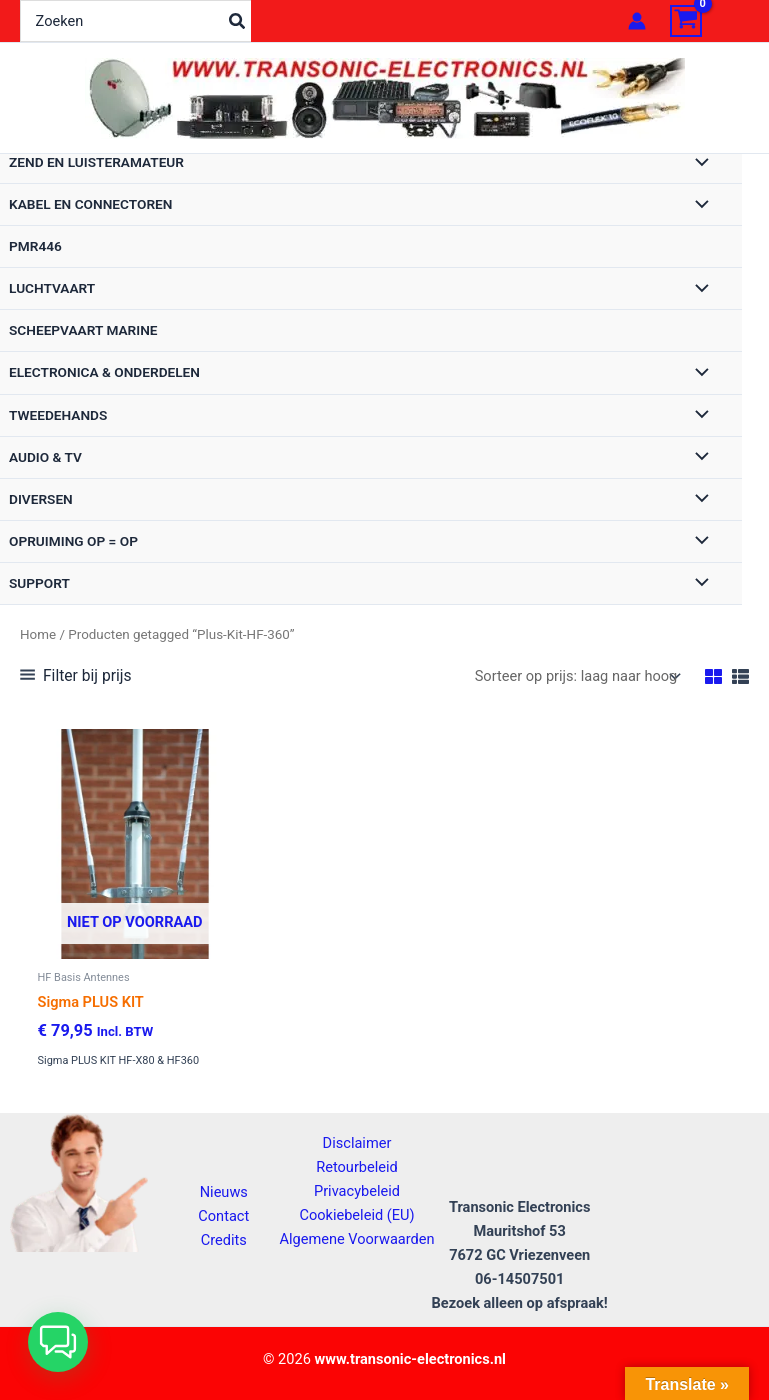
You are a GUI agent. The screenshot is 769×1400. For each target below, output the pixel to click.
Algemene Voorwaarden (356, 1239)
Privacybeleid (357, 1191)
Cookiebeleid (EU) (356, 1215)
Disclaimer (357, 1143)
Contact (223, 1216)
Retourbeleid (357, 1167)
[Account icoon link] (637, 21)
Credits (224, 1240)
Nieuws (224, 1192)
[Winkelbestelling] (576, 676)
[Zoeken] (238, 21)
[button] (58, 1342)
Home (38, 634)
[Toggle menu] (697, 164)
